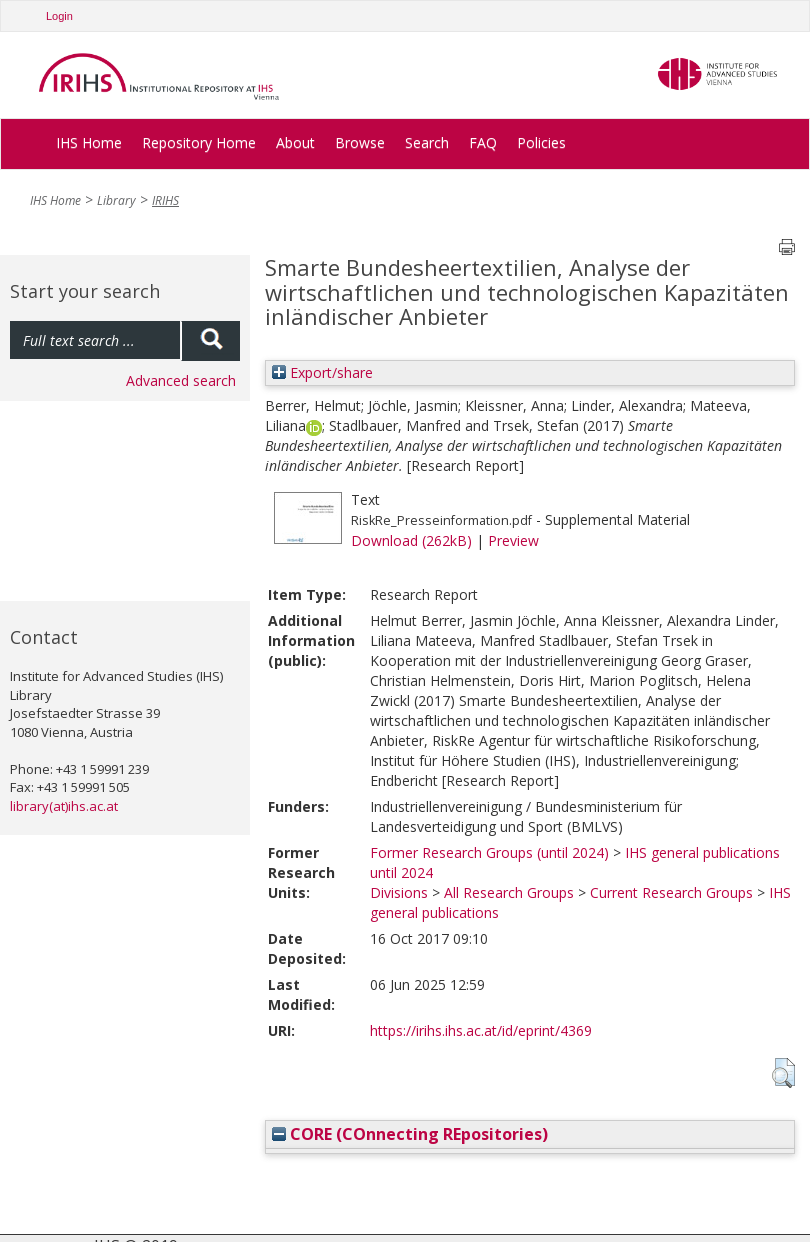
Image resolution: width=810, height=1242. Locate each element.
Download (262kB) (411, 540)
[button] (783, 1073)
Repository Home (199, 142)
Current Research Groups (671, 892)
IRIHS (165, 200)
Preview (513, 540)
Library (116, 200)
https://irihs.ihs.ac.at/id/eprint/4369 (481, 1030)
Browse (360, 142)
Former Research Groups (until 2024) (489, 852)
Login (59, 16)
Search (427, 142)
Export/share (322, 372)
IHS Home (89, 142)
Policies (541, 142)
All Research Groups (509, 892)
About (295, 142)
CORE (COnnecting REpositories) (410, 1134)
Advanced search (181, 380)
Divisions (399, 892)
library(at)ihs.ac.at (64, 806)
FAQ (483, 142)
